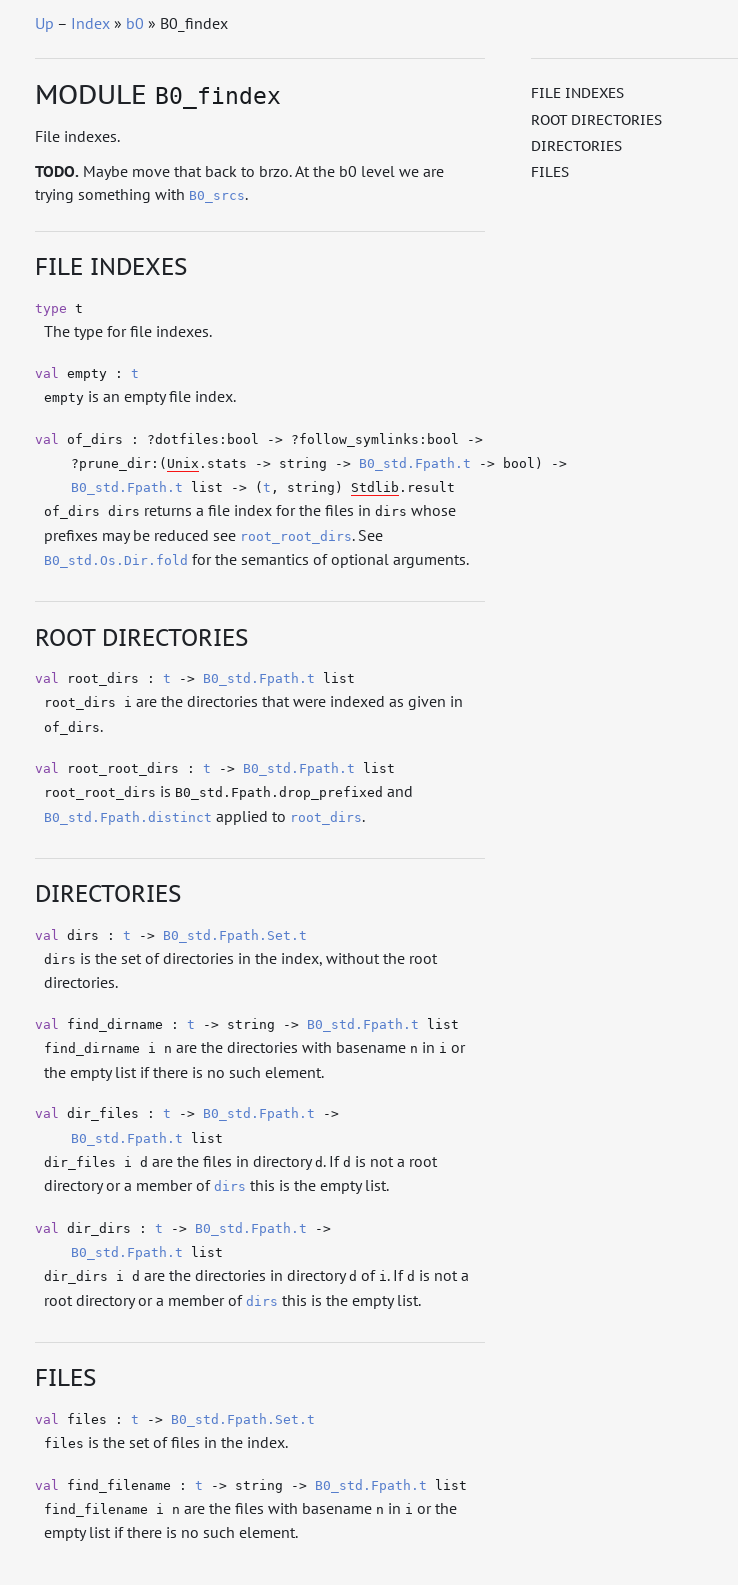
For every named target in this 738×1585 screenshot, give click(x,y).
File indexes (577, 93)
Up (44, 23)
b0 (135, 23)
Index (90, 23)
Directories (576, 146)
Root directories (596, 120)
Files (550, 172)
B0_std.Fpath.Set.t (235, 935)
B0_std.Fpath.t (415, 463)
